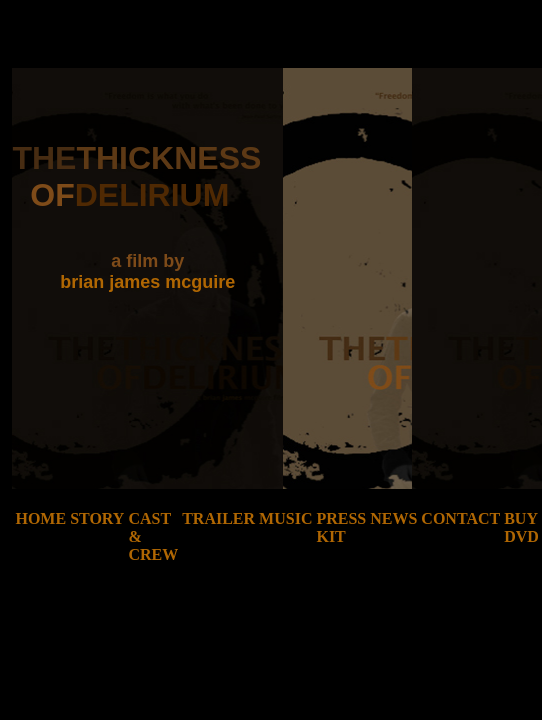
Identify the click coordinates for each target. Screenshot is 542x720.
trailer (218, 518)
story (97, 518)
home (40, 518)
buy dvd (521, 527)
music (285, 518)
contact (460, 518)
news (393, 518)
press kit (341, 527)
